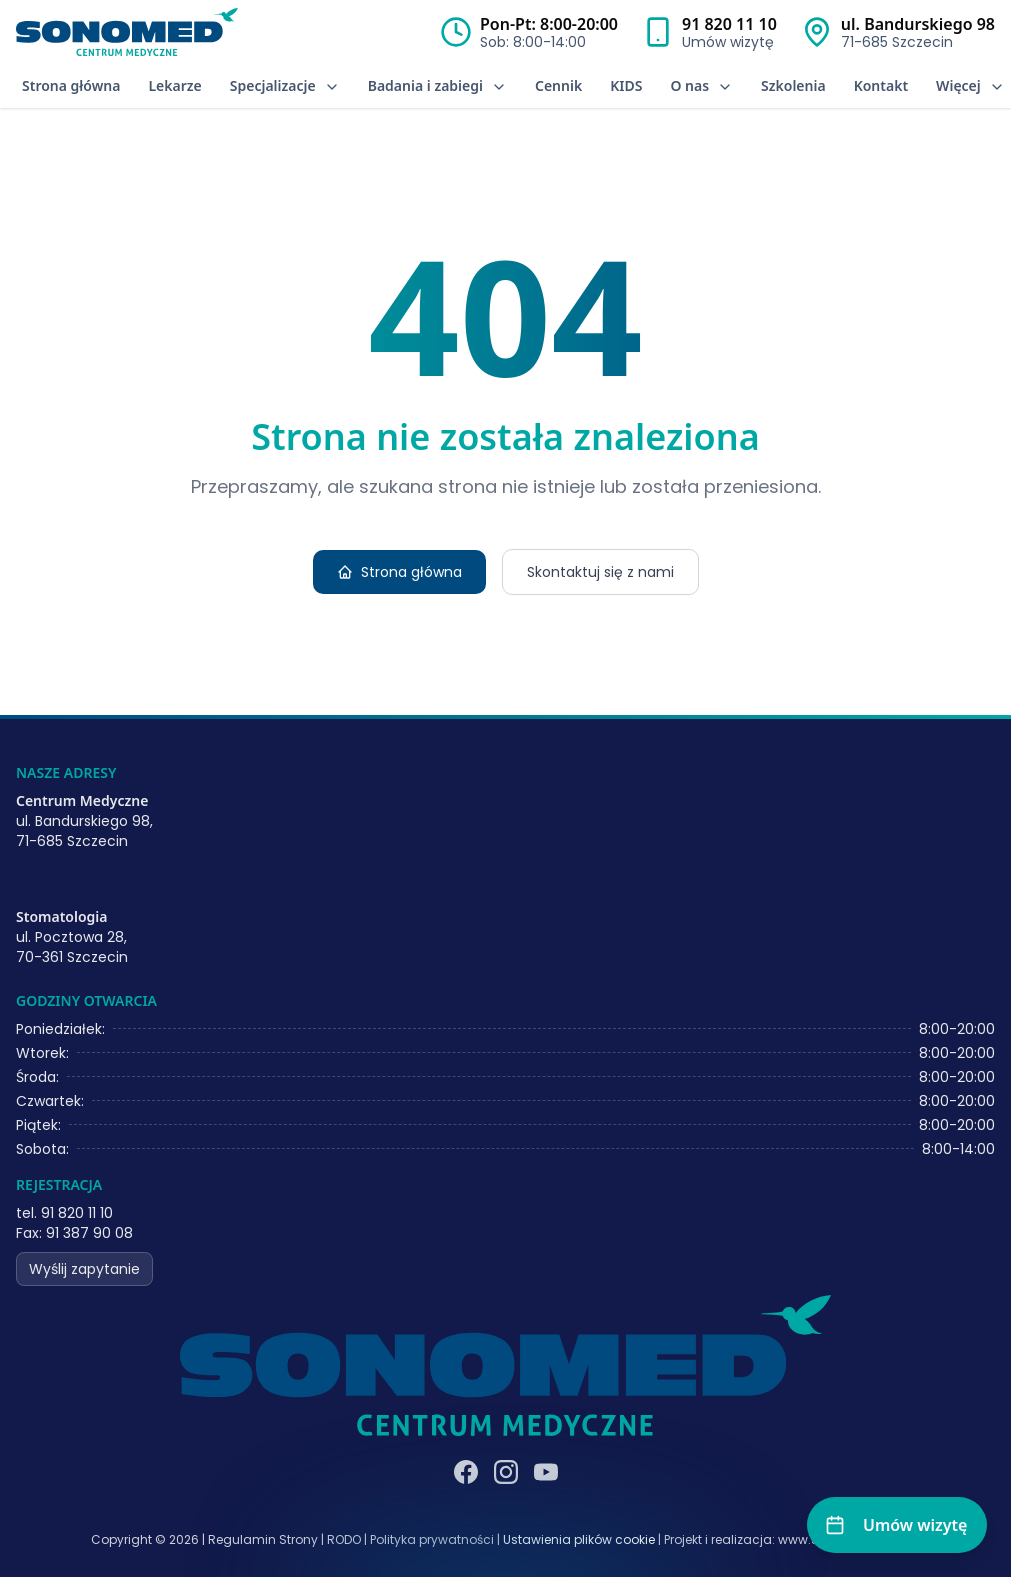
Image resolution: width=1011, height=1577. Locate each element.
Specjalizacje (285, 85)
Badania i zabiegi (437, 85)
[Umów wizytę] (897, 1525)
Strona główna (71, 85)
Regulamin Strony (263, 1539)
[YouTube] (546, 1472)
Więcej (970, 85)
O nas (701, 85)
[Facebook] (466, 1472)
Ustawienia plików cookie (579, 1540)
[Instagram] (506, 1472)
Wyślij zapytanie (84, 1269)
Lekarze (174, 85)
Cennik (558, 85)
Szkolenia (793, 85)
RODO (344, 1539)
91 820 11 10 (729, 24)
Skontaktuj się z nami (600, 572)
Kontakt (881, 85)
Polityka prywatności (432, 1539)
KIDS (626, 85)
